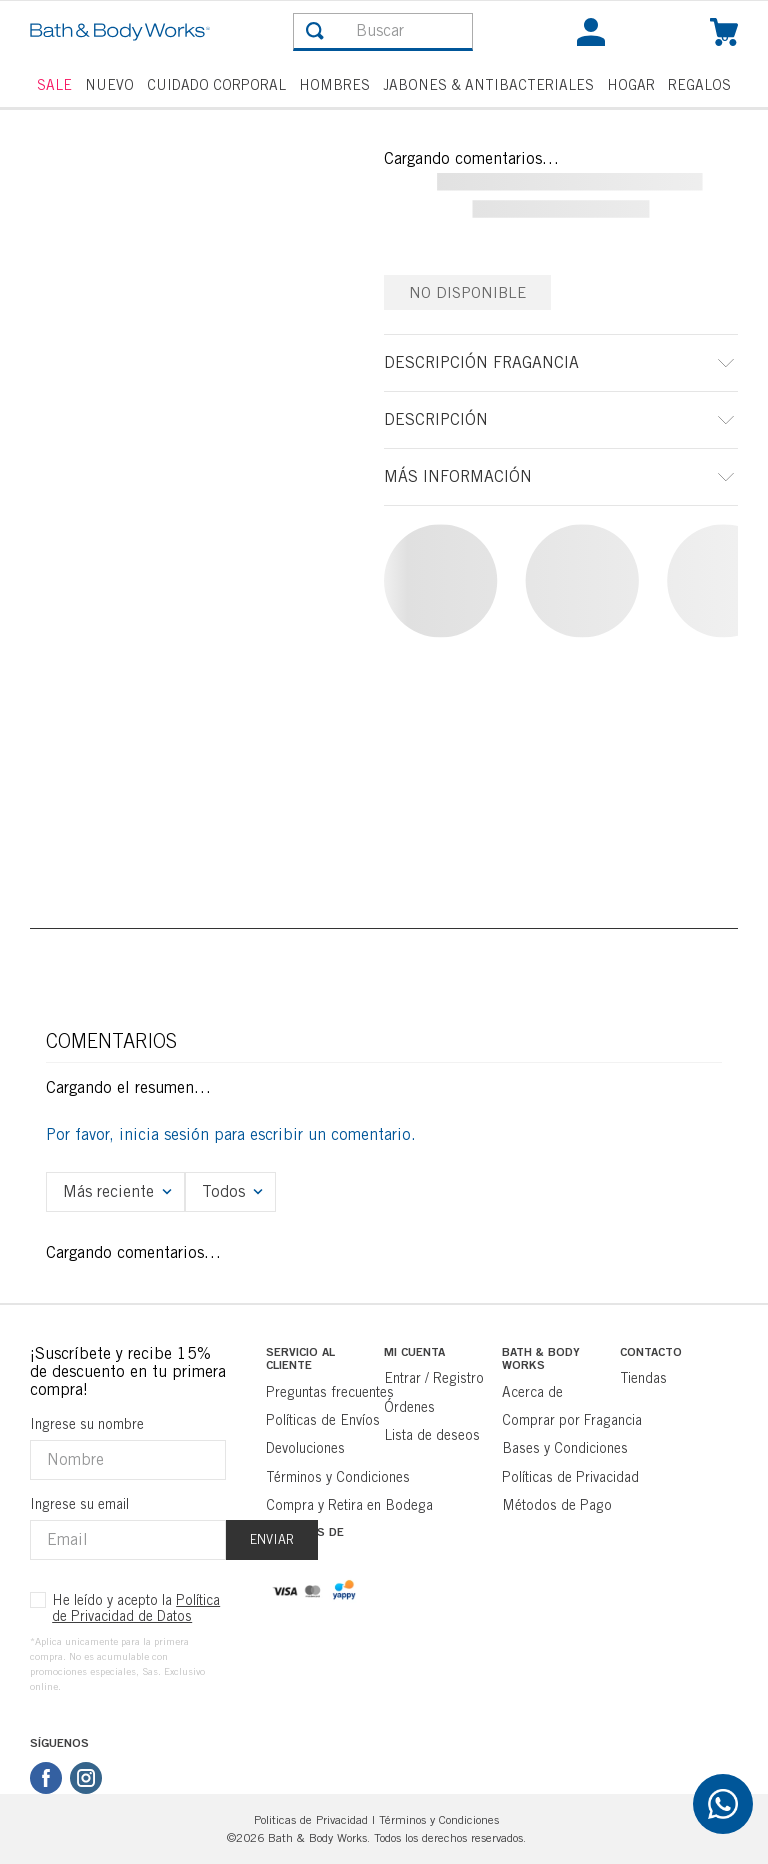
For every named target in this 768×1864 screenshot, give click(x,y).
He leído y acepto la (136, 1608)
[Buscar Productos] (315, 31)
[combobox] (383, 32)
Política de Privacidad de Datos (136, 1608)
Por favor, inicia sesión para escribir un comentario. (231, 1134)
